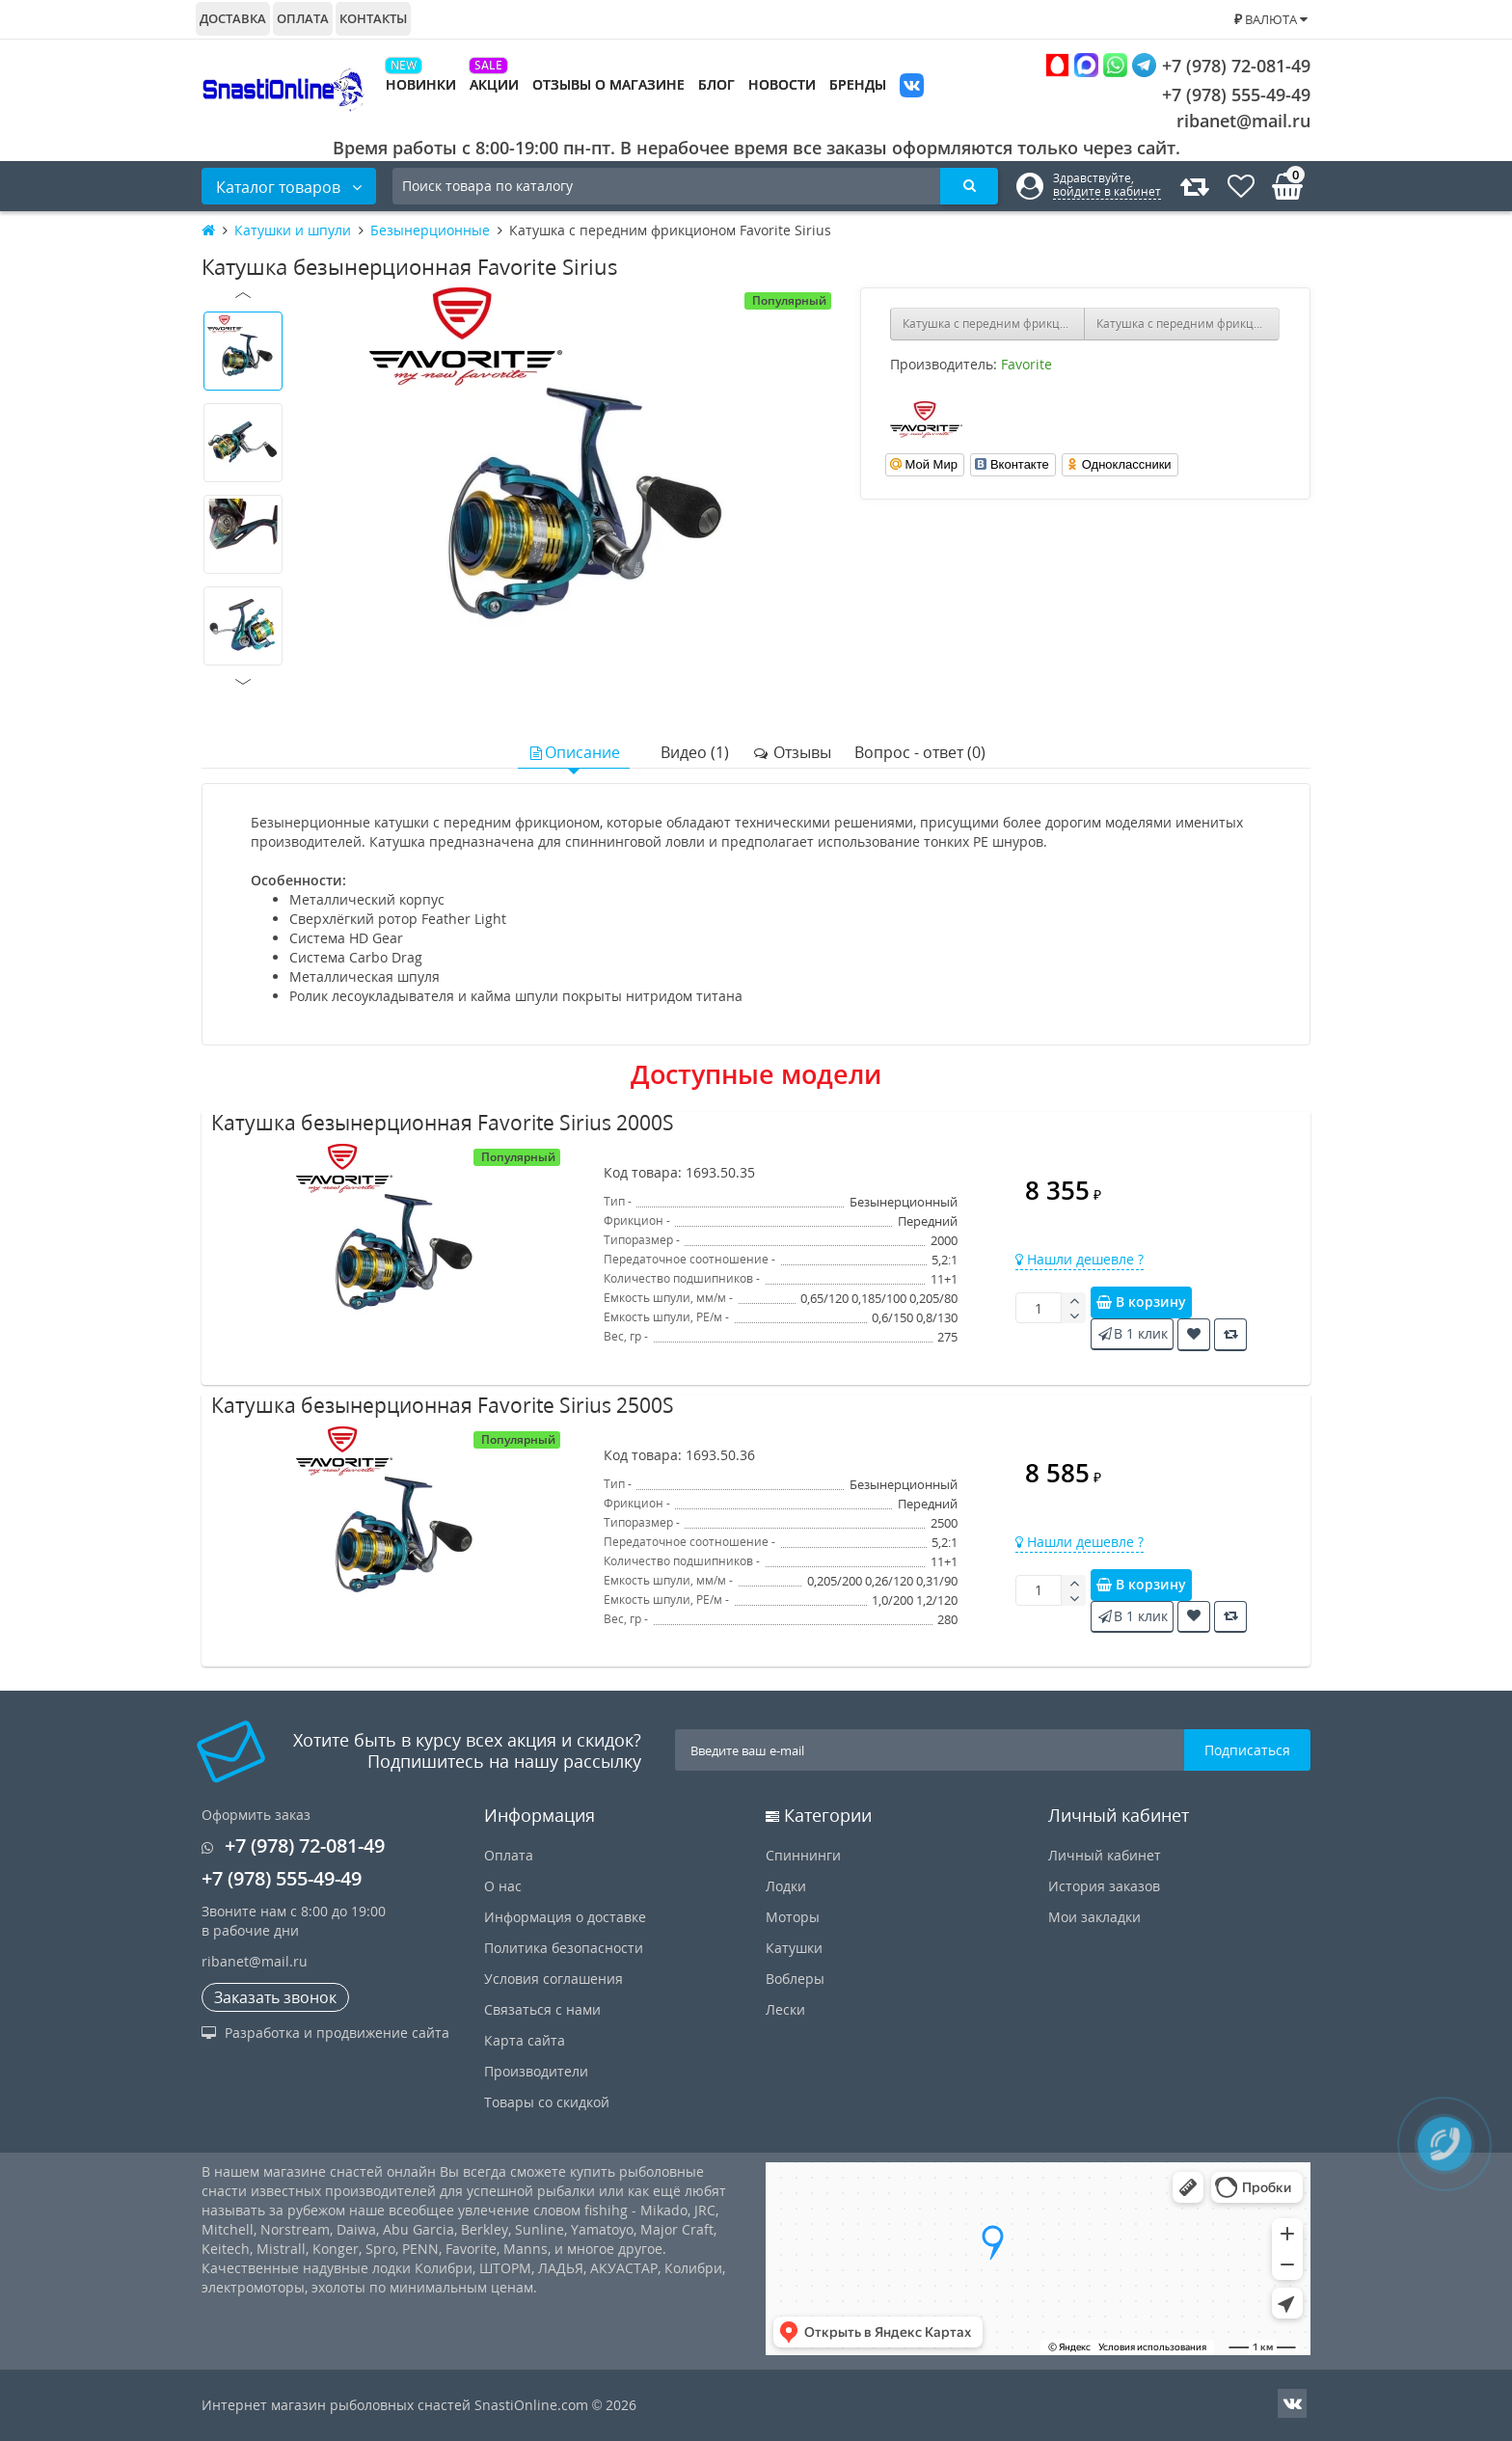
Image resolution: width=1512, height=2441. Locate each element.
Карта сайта (524, 2040)
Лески (785, 2009)
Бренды (857, 84)
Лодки (786, 1886)
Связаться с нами (542, 2009)
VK (912, 87)
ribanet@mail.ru (1243, 120)
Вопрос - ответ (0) (920, 752)
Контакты (373, 18)
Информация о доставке (565, 1917)
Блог (716, 84)
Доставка (233, 18)
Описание (573, 752)
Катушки (794, 1948)
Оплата (303, 18)
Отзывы (791, 752)
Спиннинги (803, 1855)
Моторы (793, 1917)
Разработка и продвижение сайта (325, 2032)
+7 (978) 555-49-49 (1221, 94)
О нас (503, 1886)
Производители (536, 2071)
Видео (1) (695, 752)
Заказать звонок (275, 1997)
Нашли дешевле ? (1079, 1259)
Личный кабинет (1104, 1855)
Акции (494, 84)
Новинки (421, 84)
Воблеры (795, 1978)
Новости (782, 84)
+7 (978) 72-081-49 (1177, 65)
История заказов (1104, 1886)
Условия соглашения (553, 1978)
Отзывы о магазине (608, 84)
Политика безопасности (563, 1948)
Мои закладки (1094, 1917)
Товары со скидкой (546, 2102)
